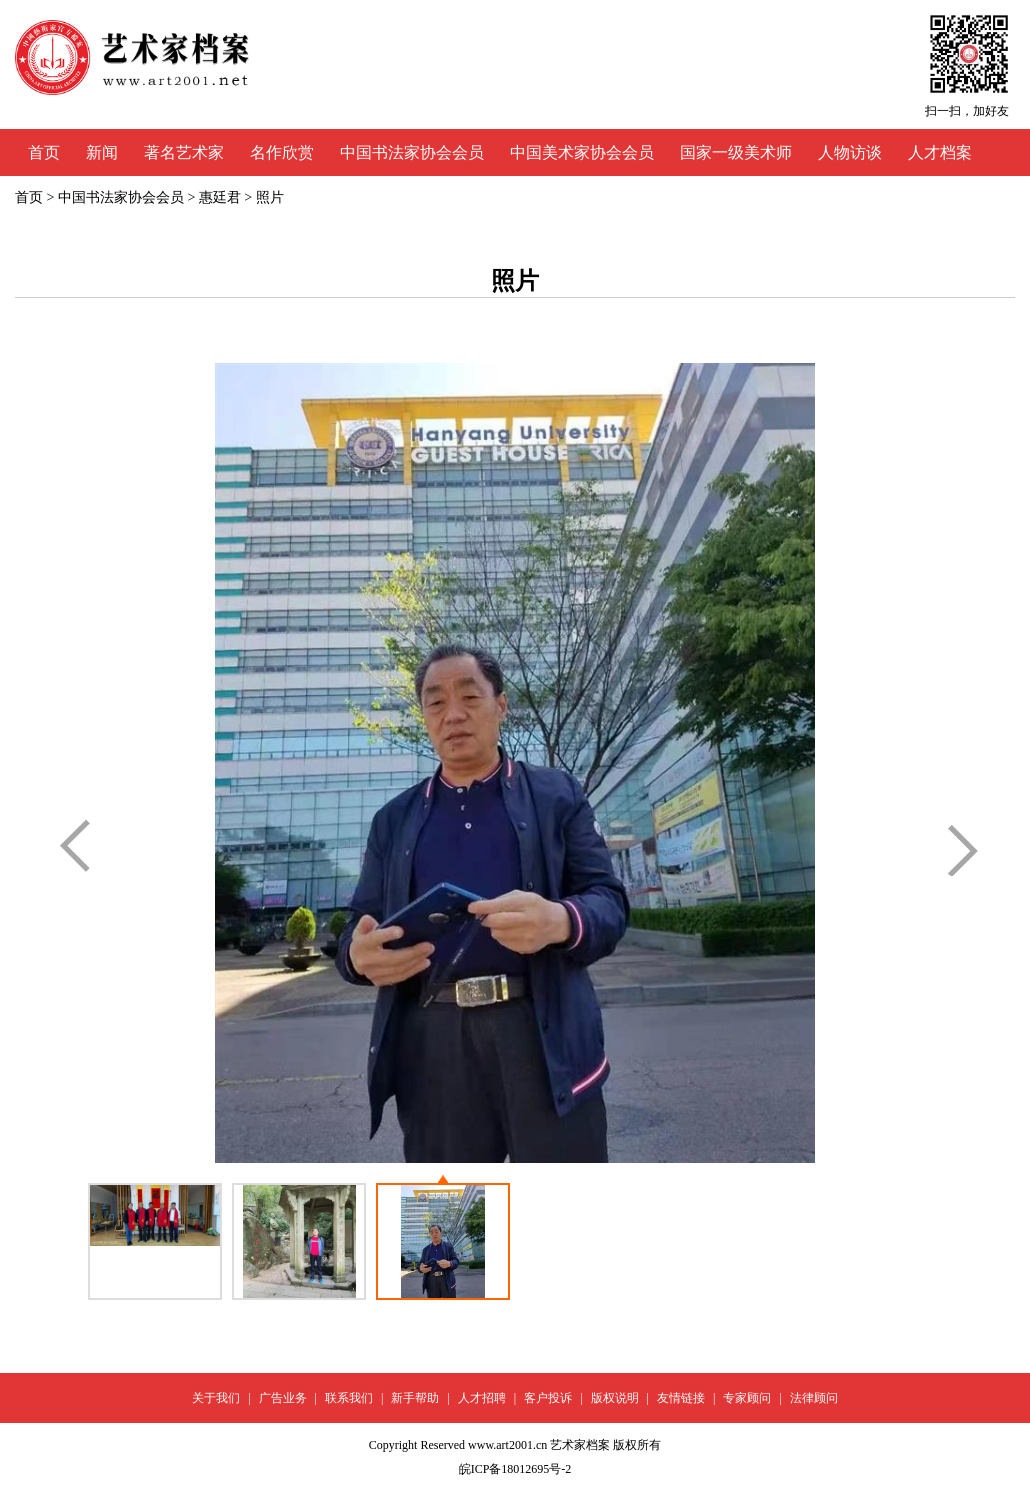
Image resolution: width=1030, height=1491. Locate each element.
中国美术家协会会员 (582, 152)
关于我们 (216, 1398)
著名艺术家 (184, 152)
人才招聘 (482, 1398)
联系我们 (349, 1398)
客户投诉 (548, 1398)
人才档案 (940, 152)
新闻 (102, 152)
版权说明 (615, 1398)
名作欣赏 (282, 152)
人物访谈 (850, 152)
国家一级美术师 (736, 152)
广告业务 (283, 1398)
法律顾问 (814, 1398)
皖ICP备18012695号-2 (515, 1469)
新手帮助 (415, 1398)
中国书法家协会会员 (412, 152)
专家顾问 (747, 1398)
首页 (44, 152)
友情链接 (681, 1398)
